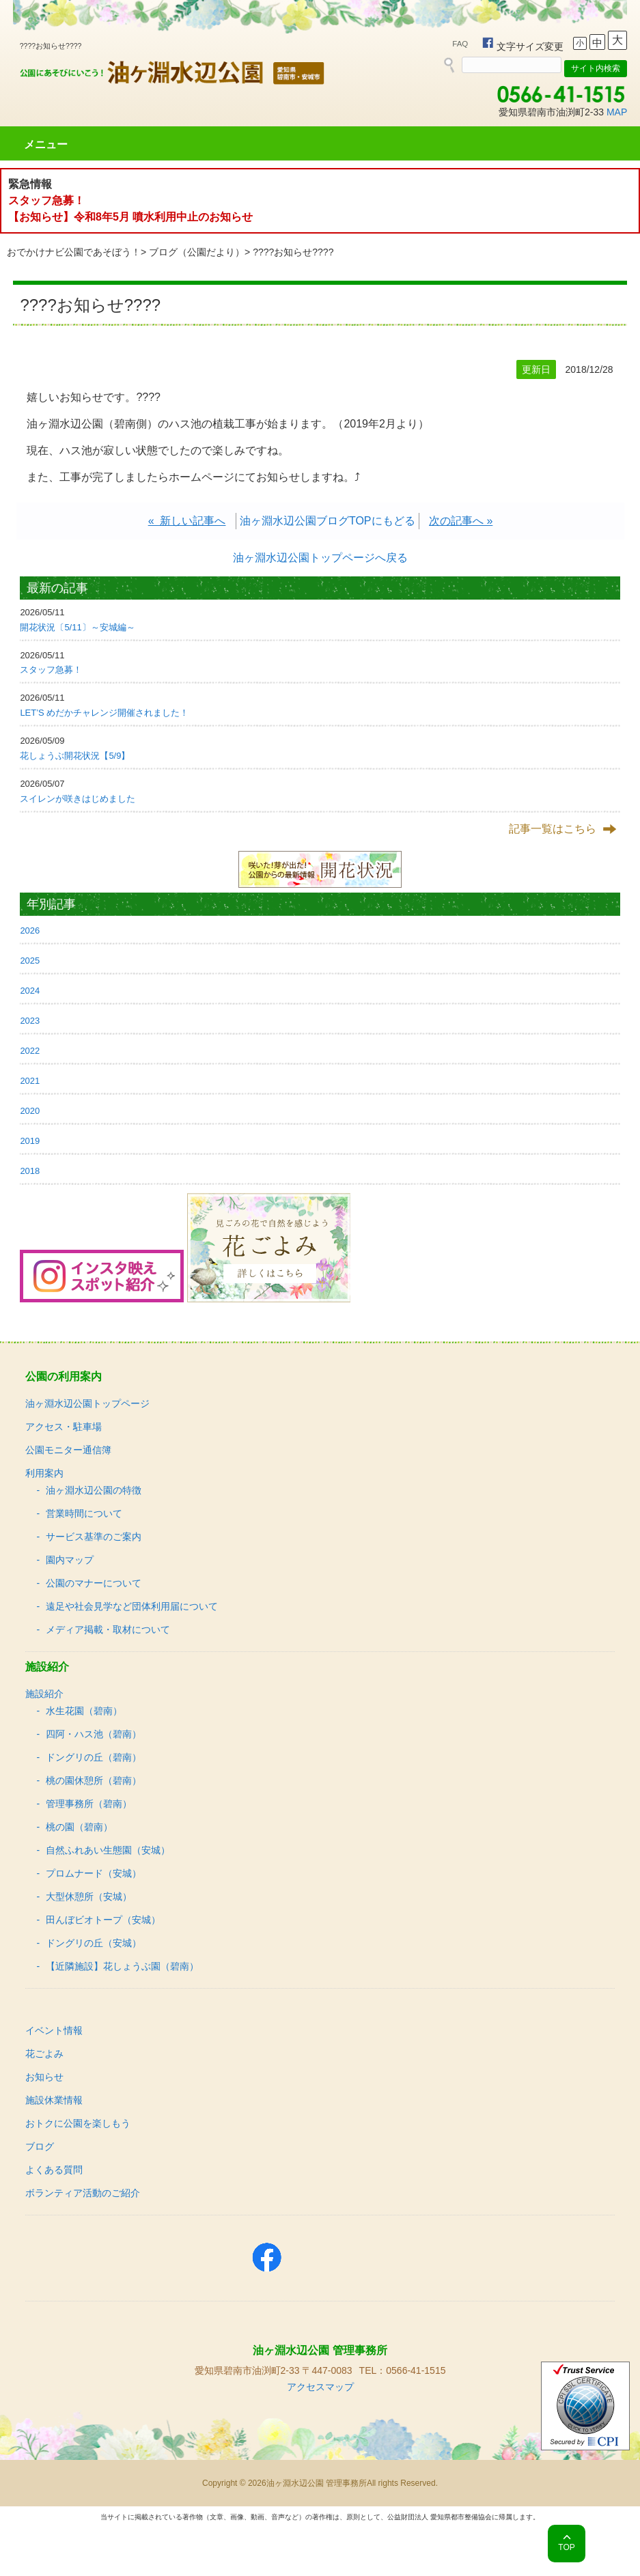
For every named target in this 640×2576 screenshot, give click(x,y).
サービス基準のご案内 (93, 1536)
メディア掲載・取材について (108, 1629)
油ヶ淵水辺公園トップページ (87, 1403)
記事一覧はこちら (552, 829)
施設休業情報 (54, 2100)
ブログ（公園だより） (197, 252)
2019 (30, 1141)
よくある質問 (54, 2169)
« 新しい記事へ (187, 521)
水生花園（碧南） (84, 1710)
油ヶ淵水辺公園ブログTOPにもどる (327, 521)
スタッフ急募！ (46, 200)
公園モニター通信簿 (68, 1449)
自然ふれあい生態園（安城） (108, 1850)
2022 (30, 1051)
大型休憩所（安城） (89, 1896)
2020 (30, 1111)
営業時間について (84, 1513)
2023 (30, 1021)
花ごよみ (44, 2053)
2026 (30, 930)
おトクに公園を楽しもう (77, 2123)
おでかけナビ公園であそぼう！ (74, 252)
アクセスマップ (320, 2386)
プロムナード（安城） (93, 1873)
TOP (566, 2547)
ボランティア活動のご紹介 (82, 2192)
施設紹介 (44, 1693)
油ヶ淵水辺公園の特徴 (93, 1490)
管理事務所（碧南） (89, 1803)
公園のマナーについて (93, 1583)
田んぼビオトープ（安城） (103, 1919)
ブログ (39, 2146)
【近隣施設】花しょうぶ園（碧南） (122, 1966)
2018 (30, 1171)
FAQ (460, 44)
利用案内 (44, 1473)
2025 (30, 960)
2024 (30, 990)
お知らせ (44, 2076)
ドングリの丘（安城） (93, 1942)
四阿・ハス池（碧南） (93, 1733)
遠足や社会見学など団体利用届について (132, 1606)
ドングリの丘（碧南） (93, 1757)
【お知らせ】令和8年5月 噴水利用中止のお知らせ (130, 217)
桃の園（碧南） (79, 1826)
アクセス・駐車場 (63, 1426)
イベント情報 (54, 2030)
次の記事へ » (460, 521)
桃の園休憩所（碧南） (93, 1780)
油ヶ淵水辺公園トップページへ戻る (320, 557)
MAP (617, 112)
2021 (30, 1081)
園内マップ (70, 1559)
